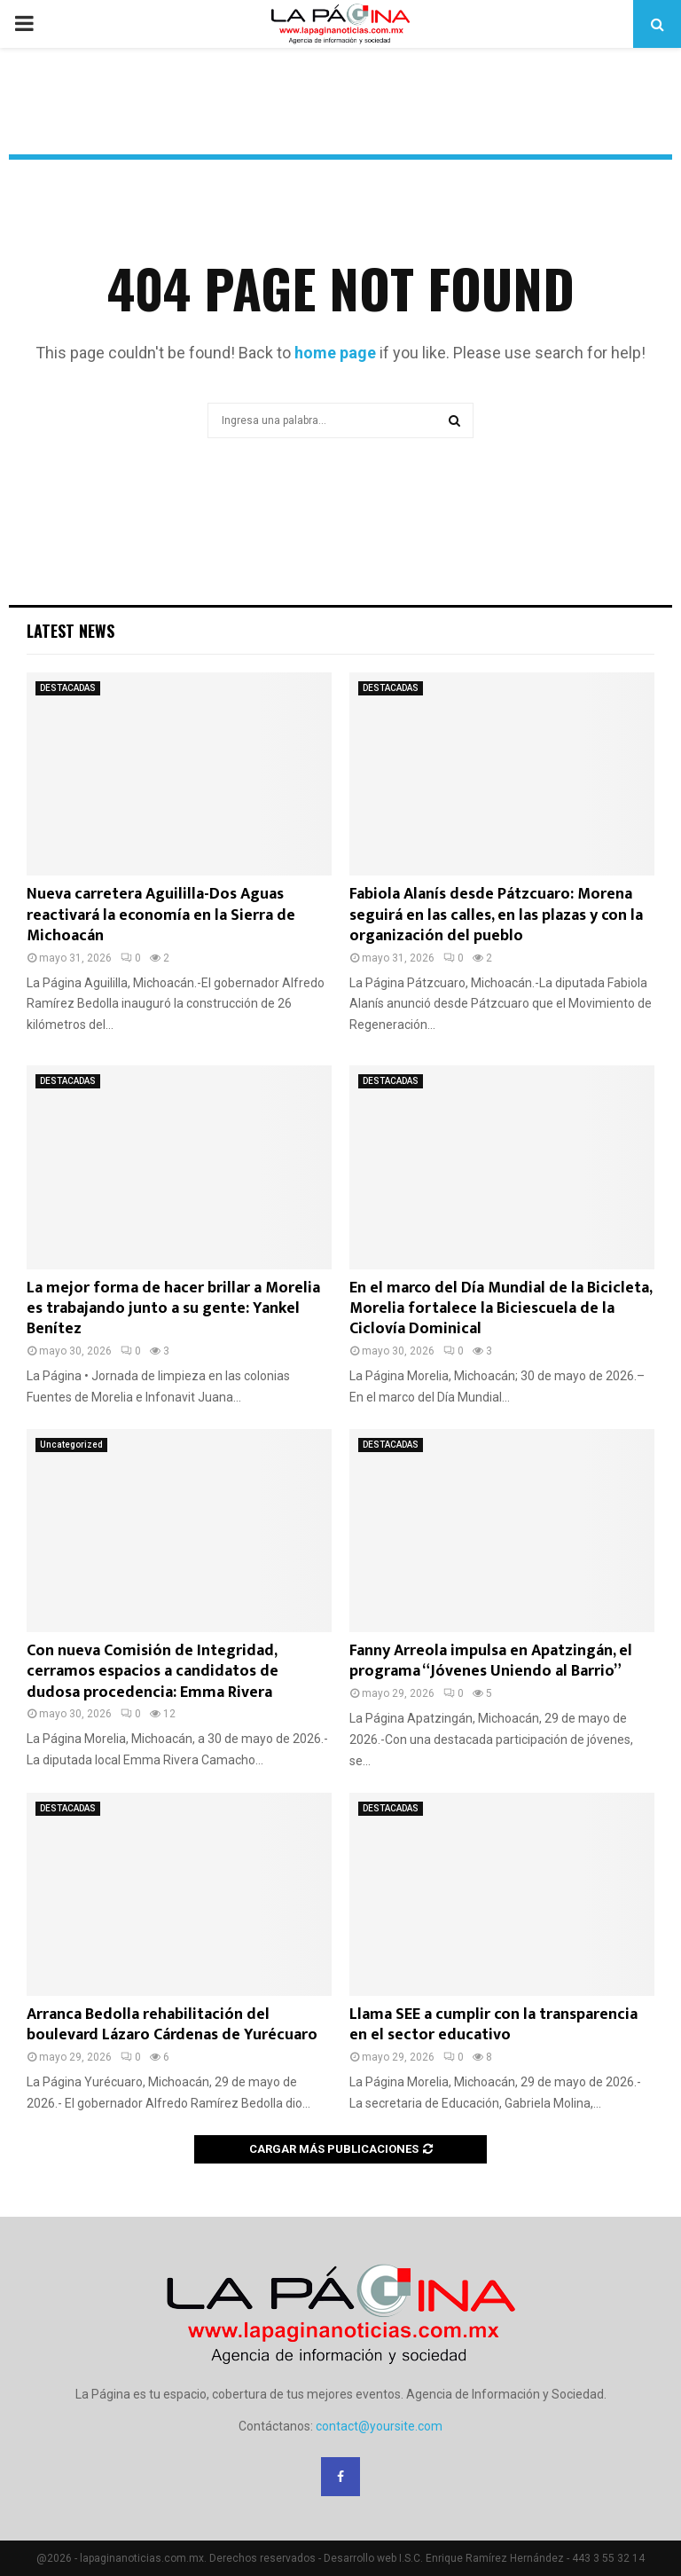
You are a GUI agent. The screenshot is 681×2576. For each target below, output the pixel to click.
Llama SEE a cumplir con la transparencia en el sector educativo (493, 2024)
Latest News (70, 630)
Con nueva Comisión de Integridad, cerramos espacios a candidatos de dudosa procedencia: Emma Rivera (152, 1671)
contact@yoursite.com (379, 2426)
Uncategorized (71, 1444)
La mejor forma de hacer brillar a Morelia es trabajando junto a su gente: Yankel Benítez (173, 1309)
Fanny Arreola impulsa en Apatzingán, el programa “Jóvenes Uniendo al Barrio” (490, 1661)
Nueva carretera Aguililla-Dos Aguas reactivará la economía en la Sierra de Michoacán (161, 915)
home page (335, 352)
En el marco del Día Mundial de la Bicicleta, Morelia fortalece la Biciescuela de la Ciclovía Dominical (500, 1309)
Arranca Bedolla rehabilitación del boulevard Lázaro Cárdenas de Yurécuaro (172, 2024)
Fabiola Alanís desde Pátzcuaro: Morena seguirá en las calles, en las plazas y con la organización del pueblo (496, 915)
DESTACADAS (68, 688)
